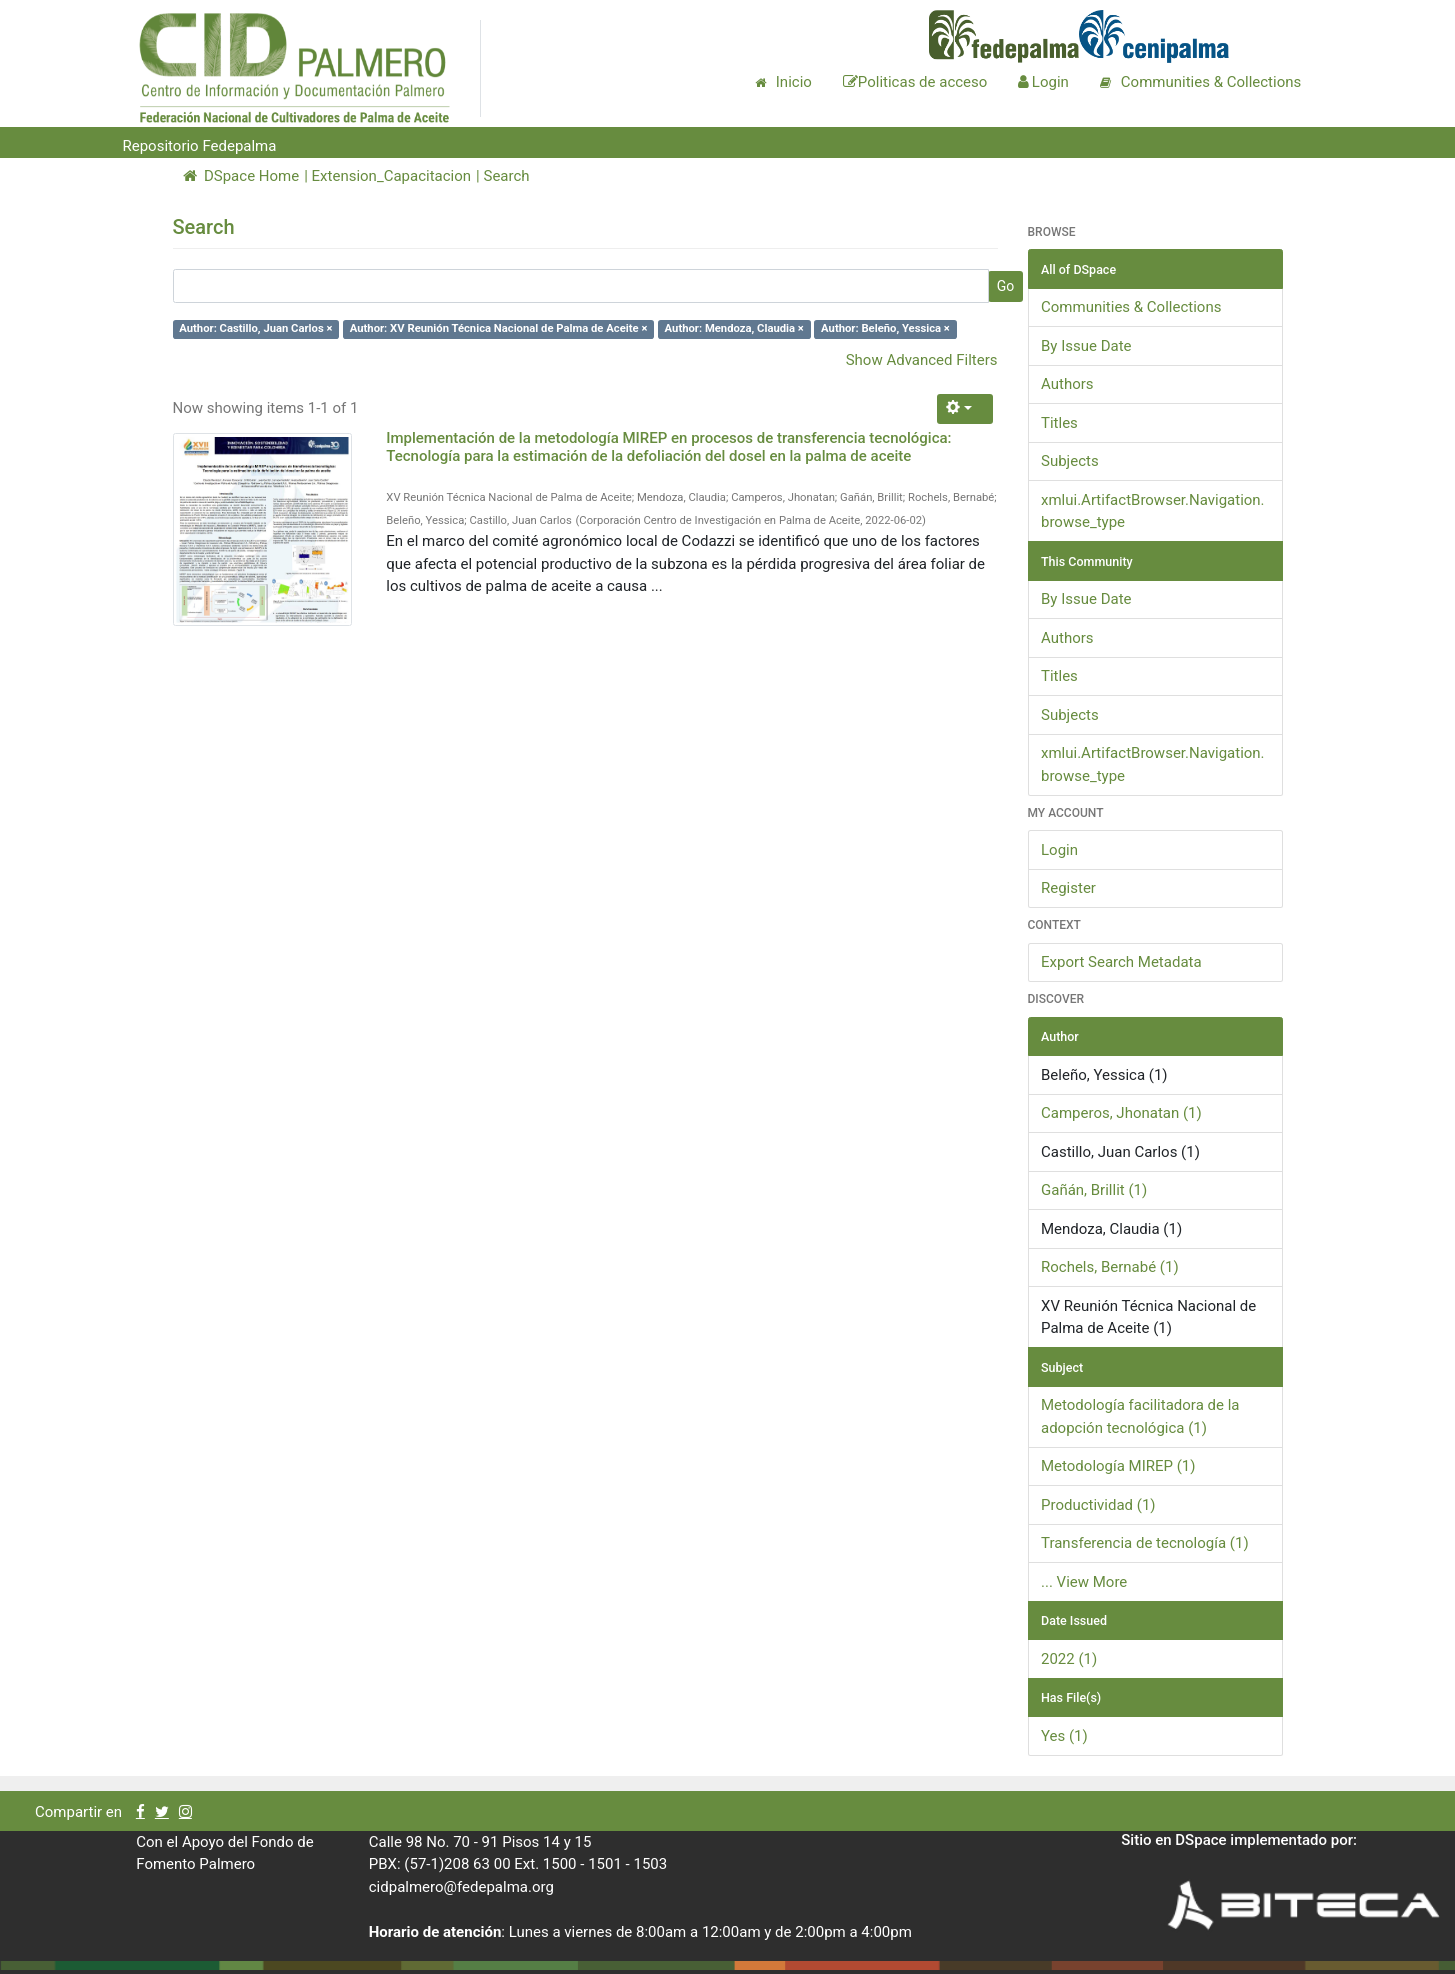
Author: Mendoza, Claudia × (734, 329)
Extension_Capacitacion (392, 176)
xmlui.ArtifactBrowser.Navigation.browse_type (1153, 511)
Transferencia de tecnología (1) (1145, 1543)
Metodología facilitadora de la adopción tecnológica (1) (1140, 1416)
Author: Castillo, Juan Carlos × (255, 329)
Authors (1067, 384)
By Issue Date (1086, 346)
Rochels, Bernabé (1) (1110, 1267)
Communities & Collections (1131, 307)
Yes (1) (1064, 1736)
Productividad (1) (1098, 1505)
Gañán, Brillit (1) (1094, 1190)
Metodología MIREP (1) (1118, 1466)
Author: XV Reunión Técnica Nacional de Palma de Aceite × (499, 329)
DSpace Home (241, 176)
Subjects (1070, 461)
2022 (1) (1069, 1659)
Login (1059, 850)
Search (506, 176)
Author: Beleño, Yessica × (885, 329)
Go (1006, 286)
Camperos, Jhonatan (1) (1121, 1113)
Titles (1059, 423)
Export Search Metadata (1121, 962)
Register (1068, 888)
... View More (1084, 1582)
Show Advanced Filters (922, 360)
